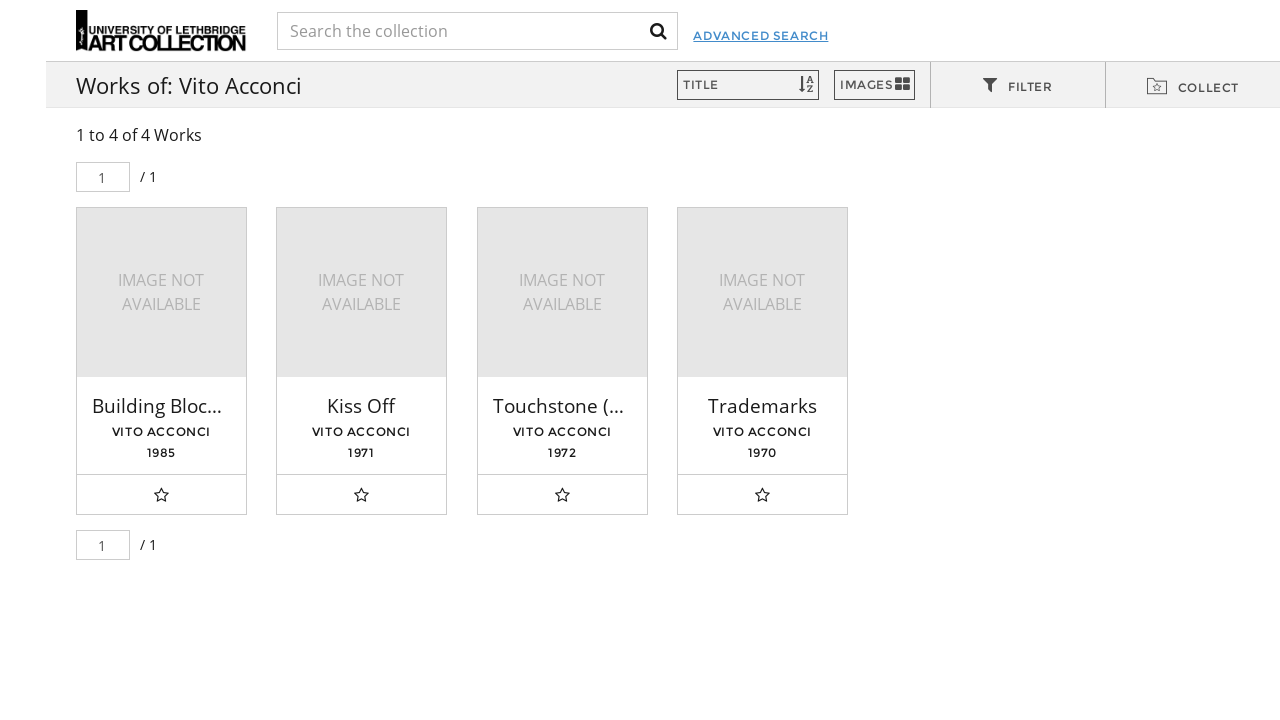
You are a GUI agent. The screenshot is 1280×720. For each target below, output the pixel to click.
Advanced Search (760, 35)
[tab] (1018, 86)
